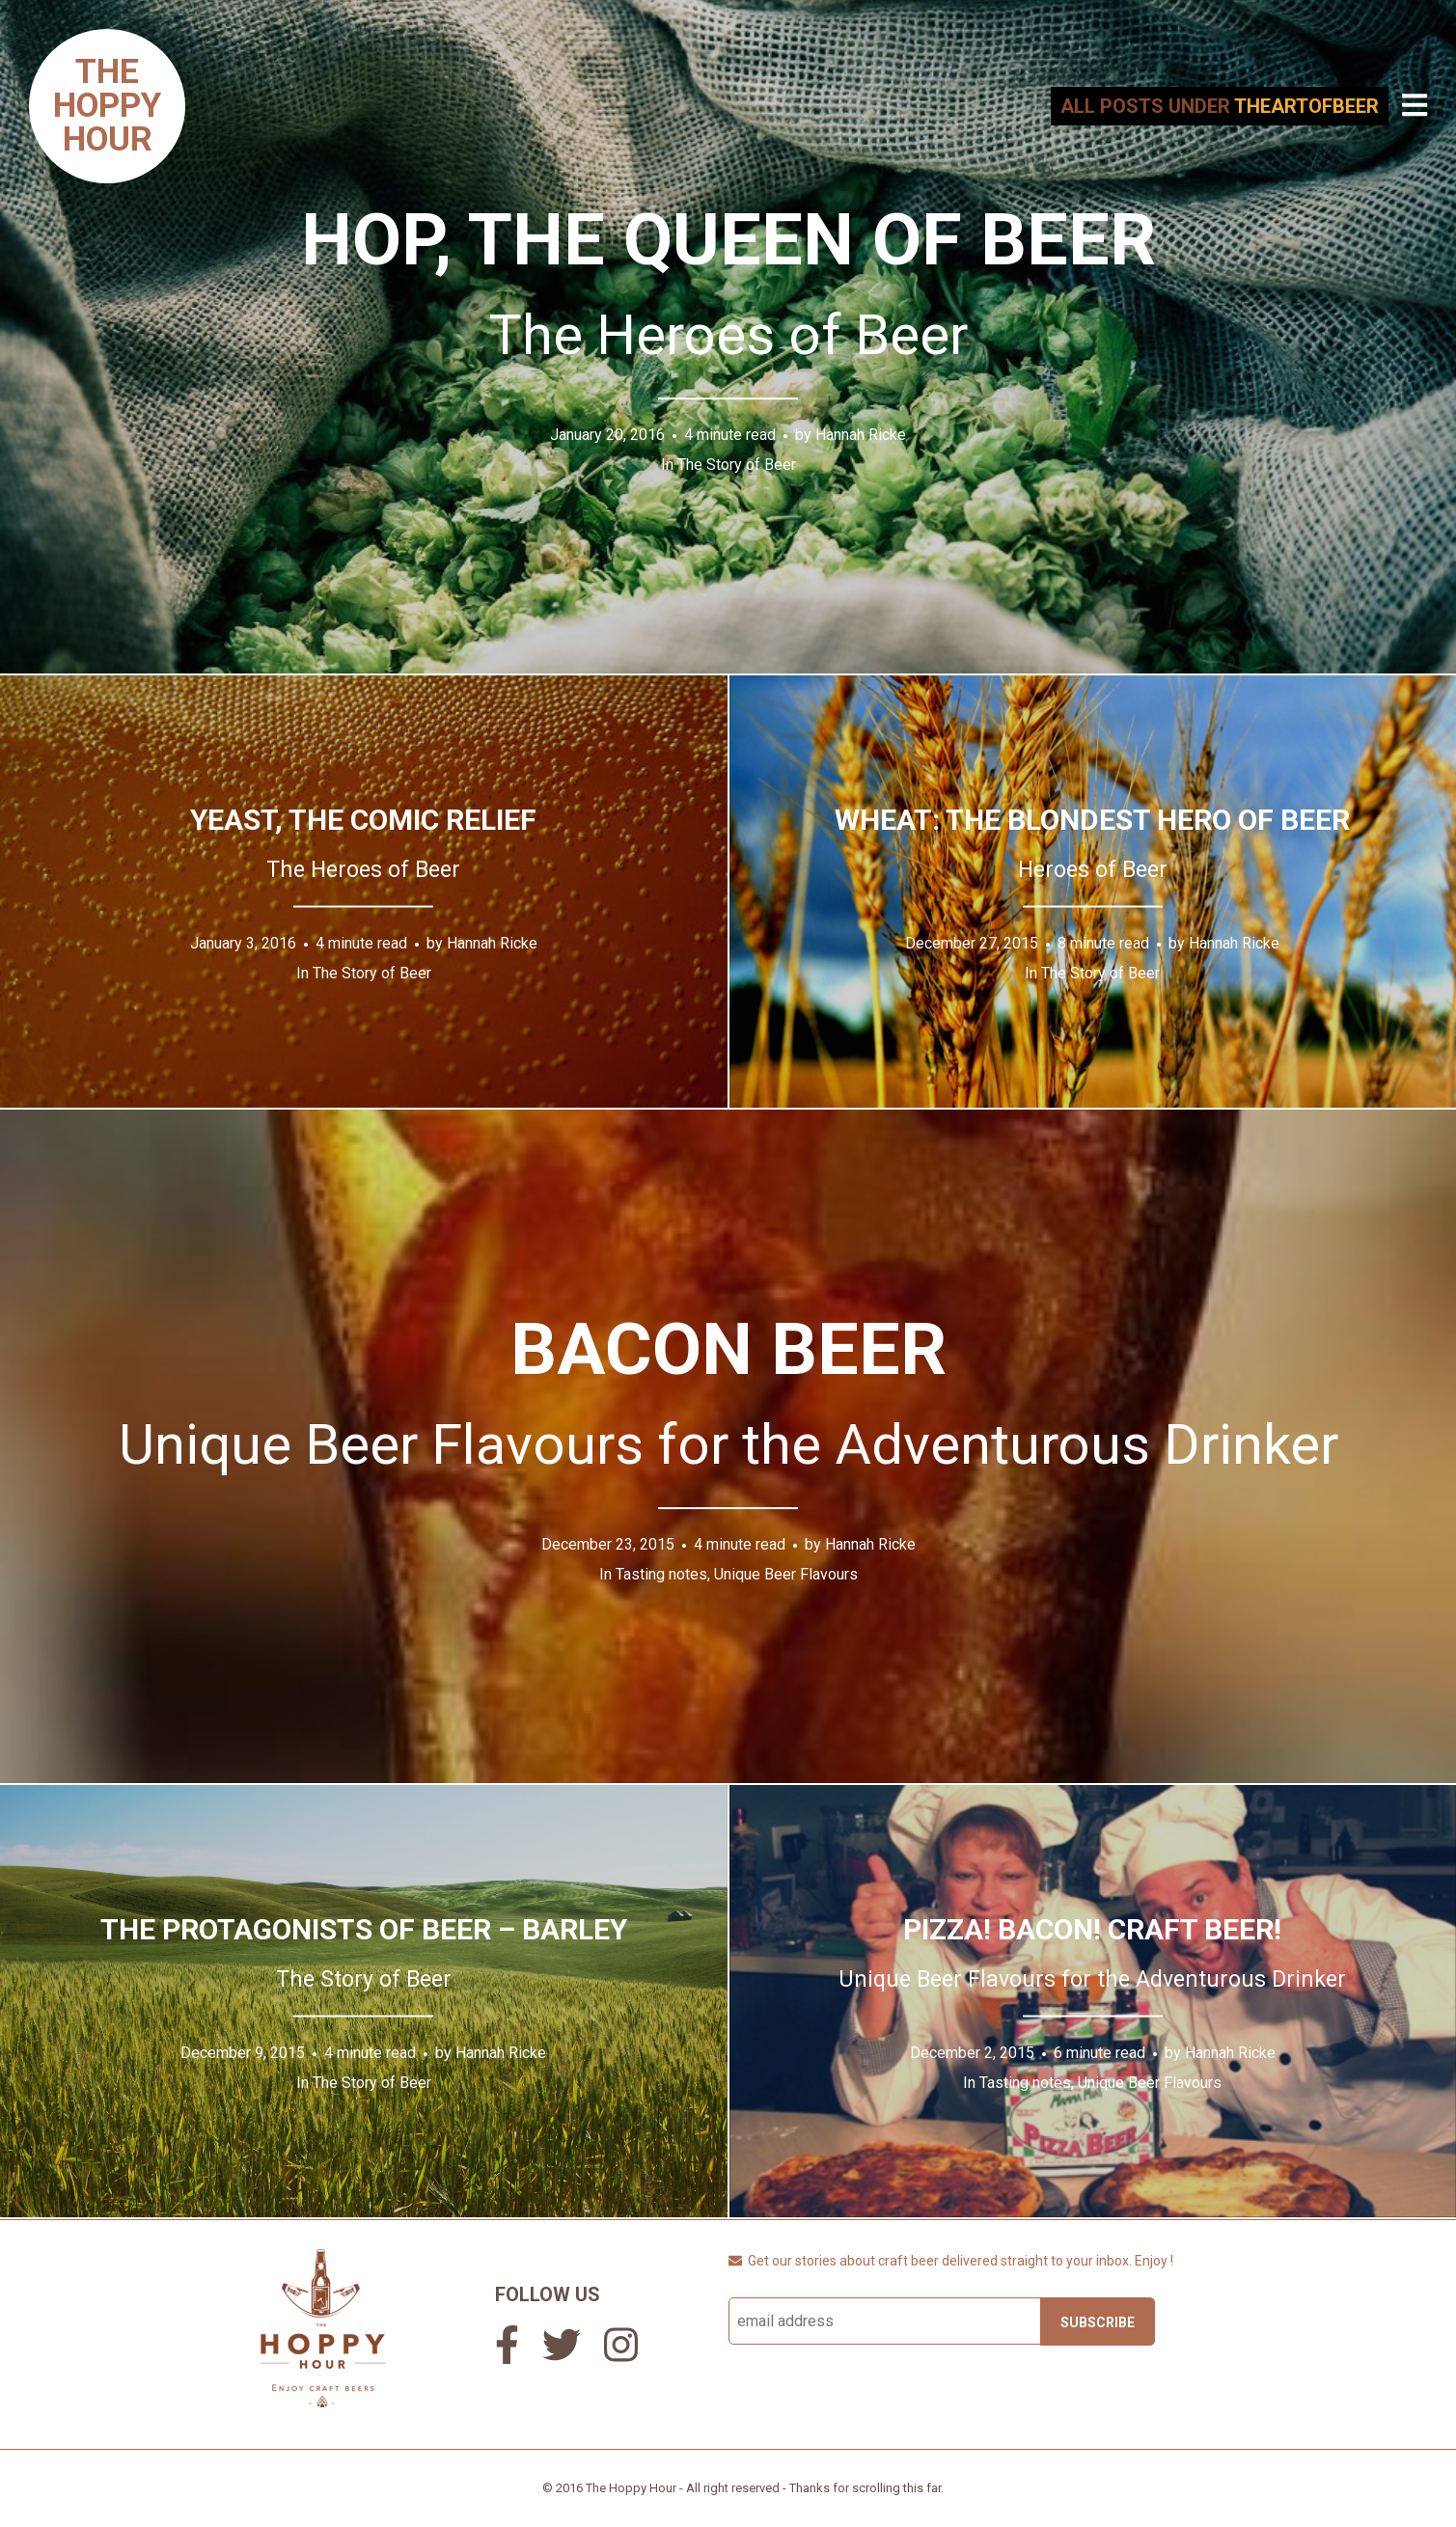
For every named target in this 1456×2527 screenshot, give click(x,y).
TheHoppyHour (107, 105)
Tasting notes (661, 1574)
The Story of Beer (736, 464)
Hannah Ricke (860, 435)
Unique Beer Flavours (786, 1574)
